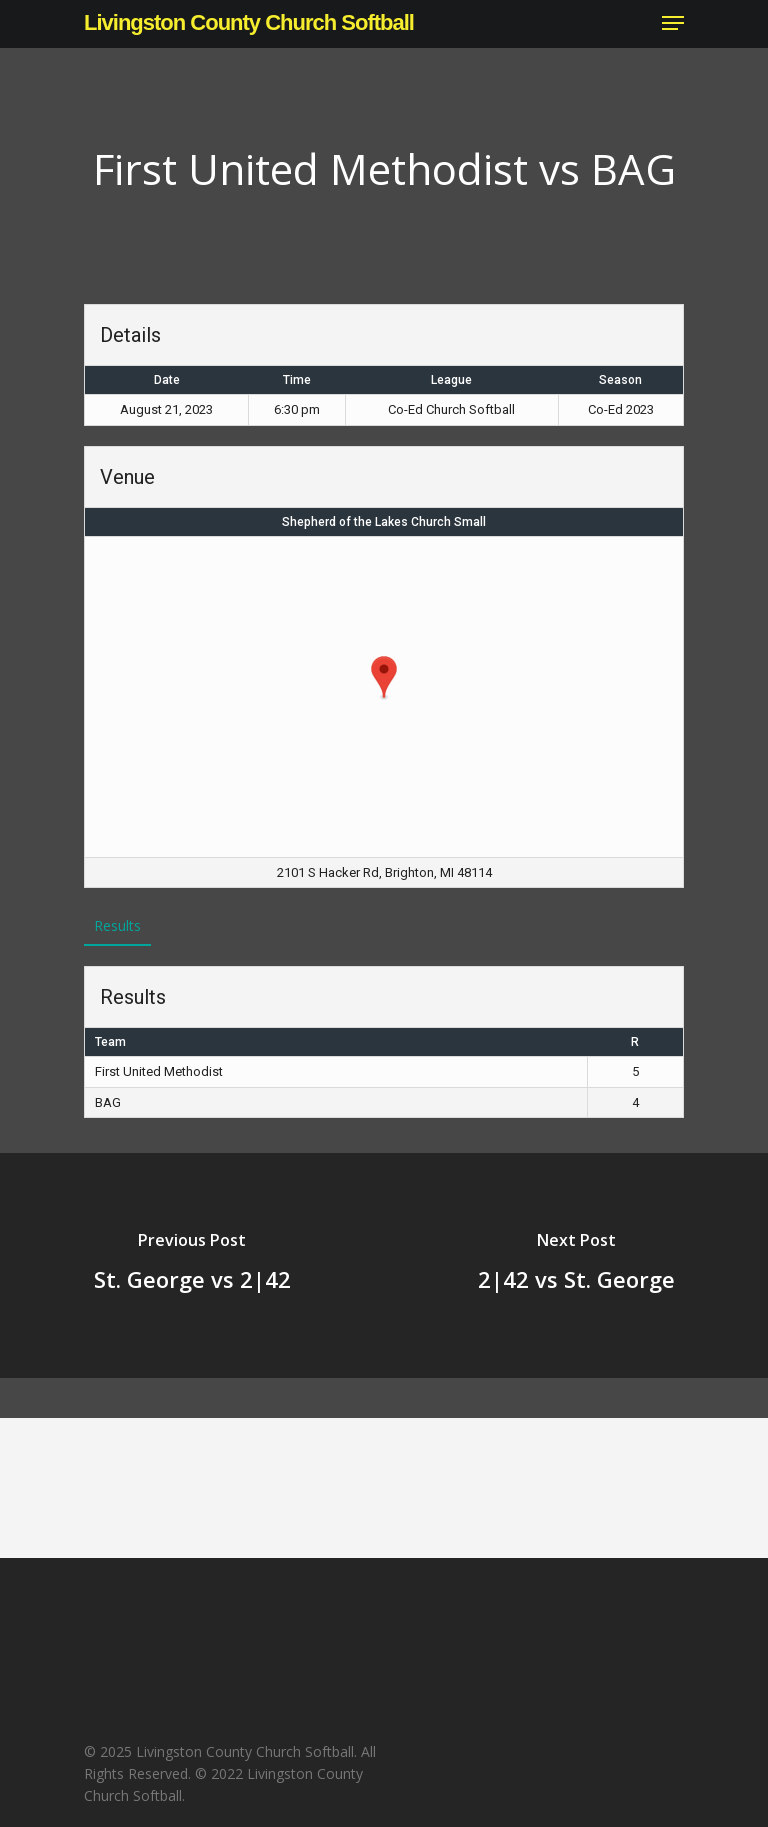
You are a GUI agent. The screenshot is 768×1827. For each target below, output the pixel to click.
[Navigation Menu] (673, 23)
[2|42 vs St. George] (576, 1265)
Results (117, 925)
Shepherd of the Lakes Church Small (384, 522)
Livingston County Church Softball (249, 23)
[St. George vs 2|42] (192, 1265)
